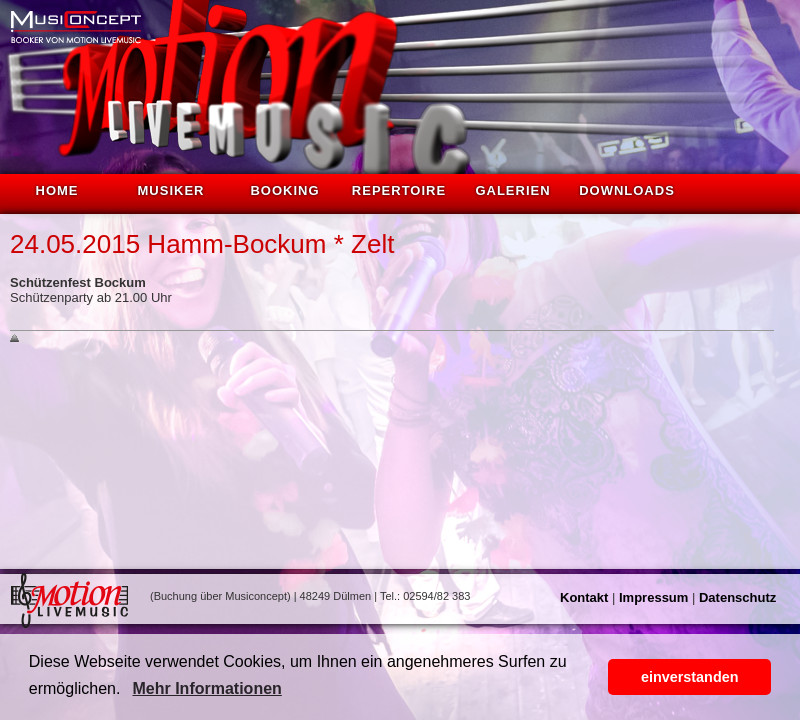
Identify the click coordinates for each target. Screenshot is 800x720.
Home (57, 190)
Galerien (512, 190)
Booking (284, 190)
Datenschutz (737, 597)
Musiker (171, 190)
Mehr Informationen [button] (206, 688)
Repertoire (399, 190)
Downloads (627, 190)
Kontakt (584, 597)
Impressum (653, 597)
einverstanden (690, 677)
